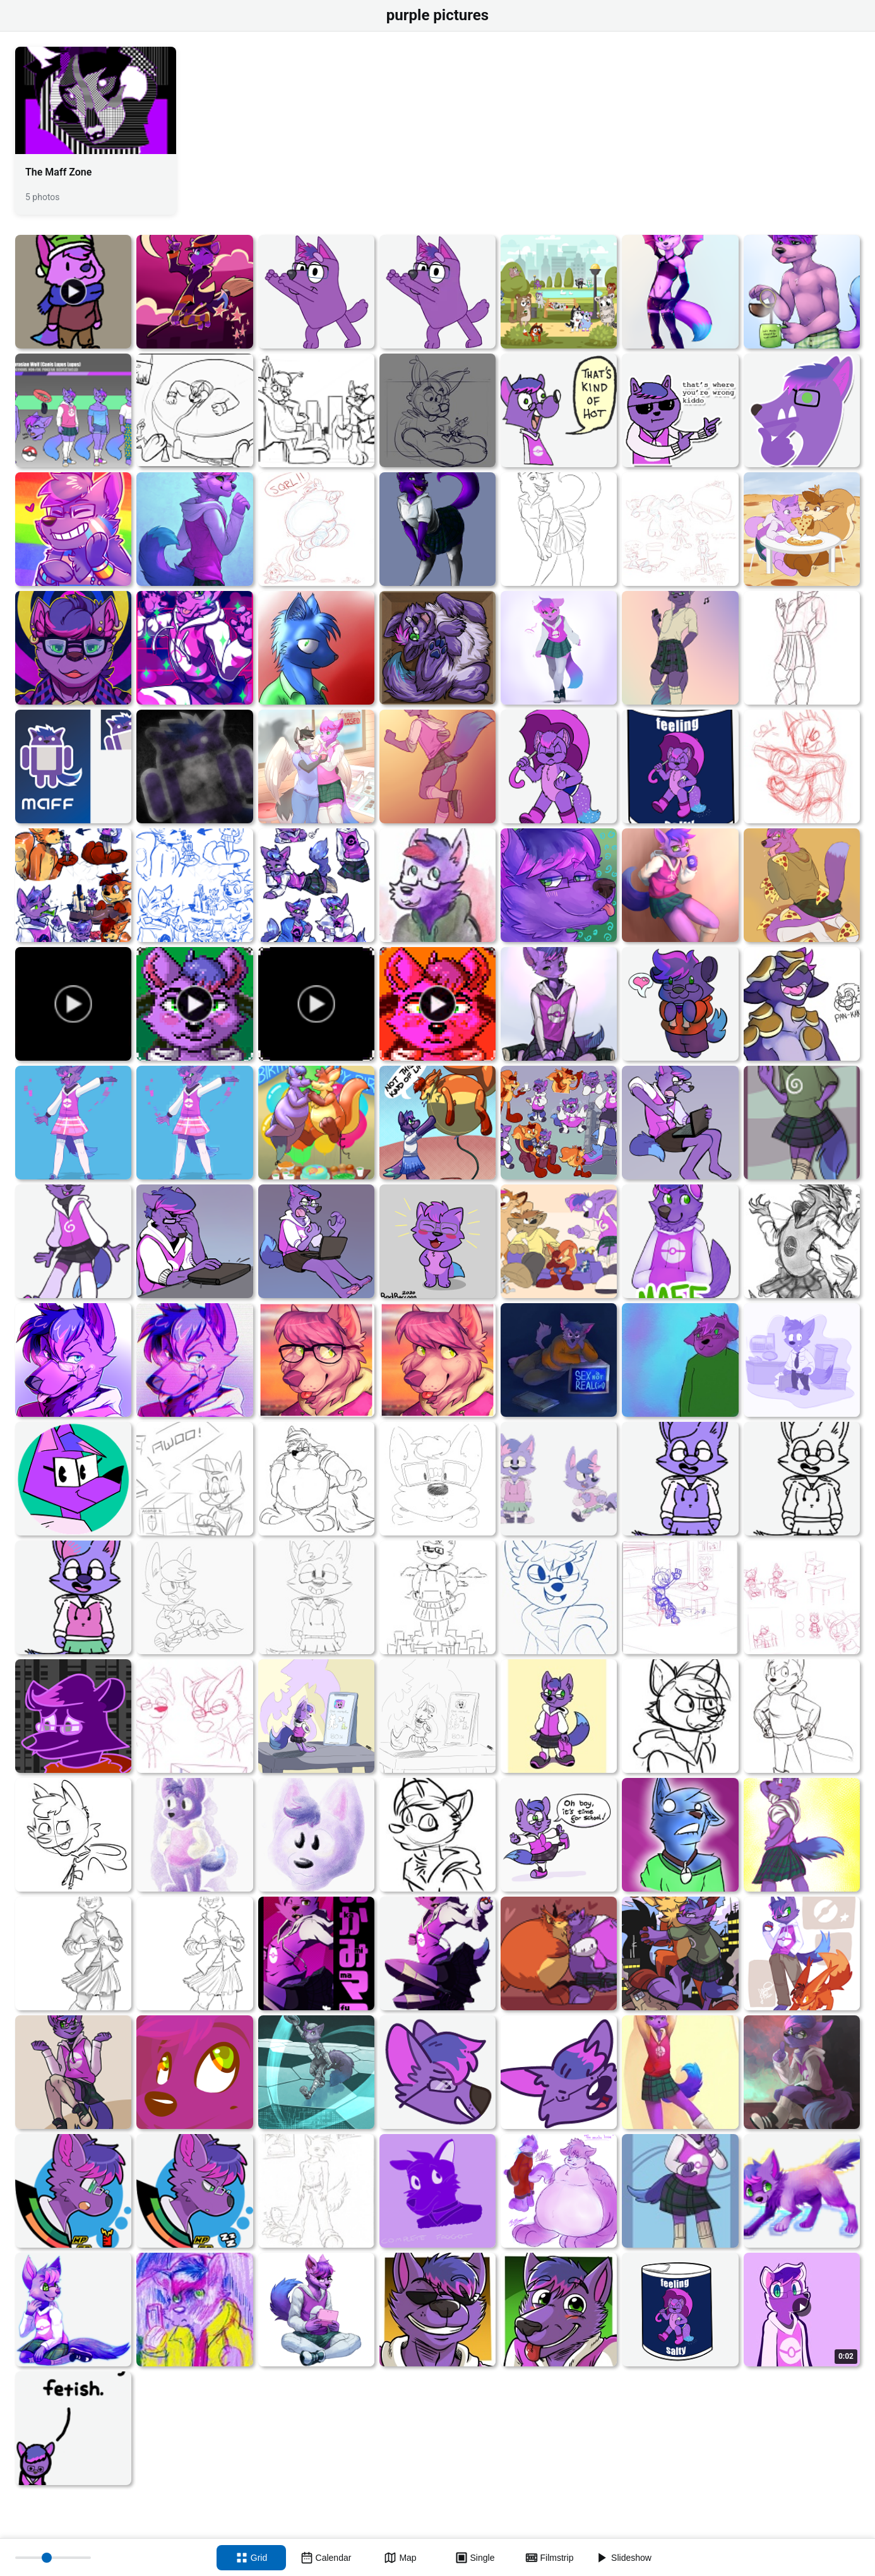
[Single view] (474, 2557)
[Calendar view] (325, 2557)
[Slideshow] (623, 2557)
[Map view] (400, 2557)
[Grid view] (251, 2557)
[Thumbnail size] (53, 2557)
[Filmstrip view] (549, 2557)
